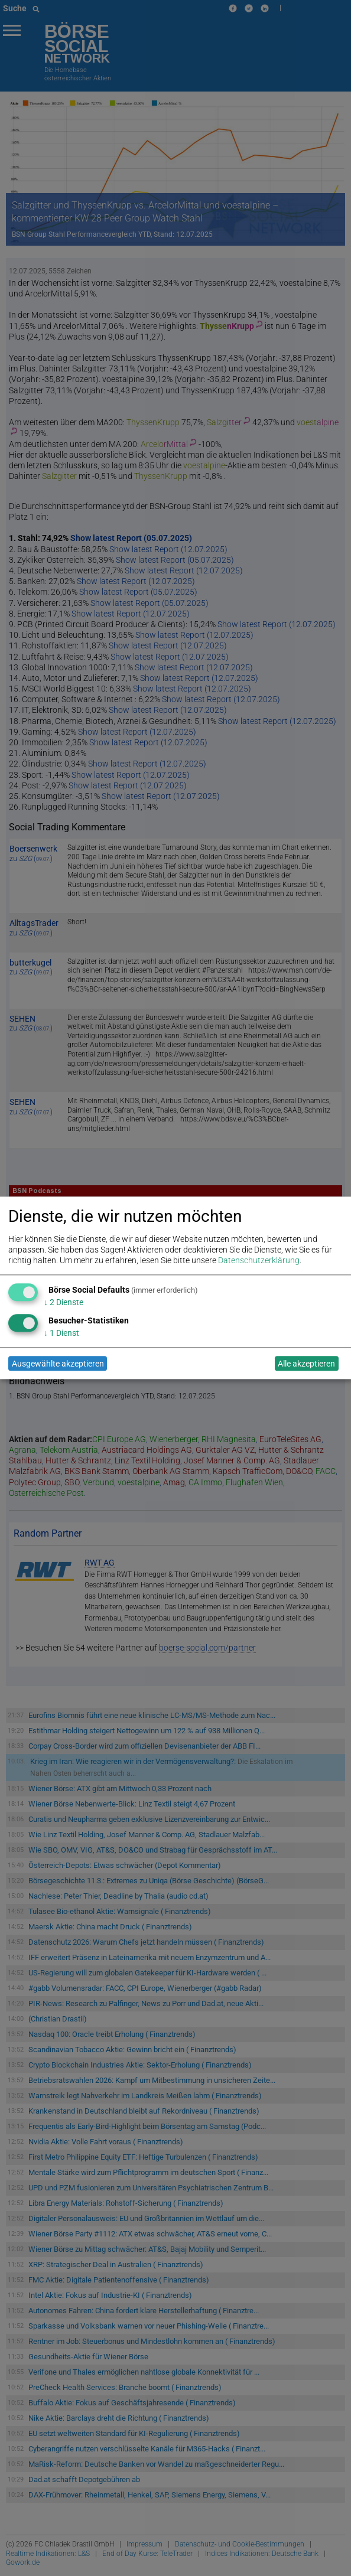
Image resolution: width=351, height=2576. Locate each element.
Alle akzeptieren (306, 1363)
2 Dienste (63, 1302)
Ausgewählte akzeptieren (58, 1363)
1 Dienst (61, 1333)
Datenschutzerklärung (259, 1261)
